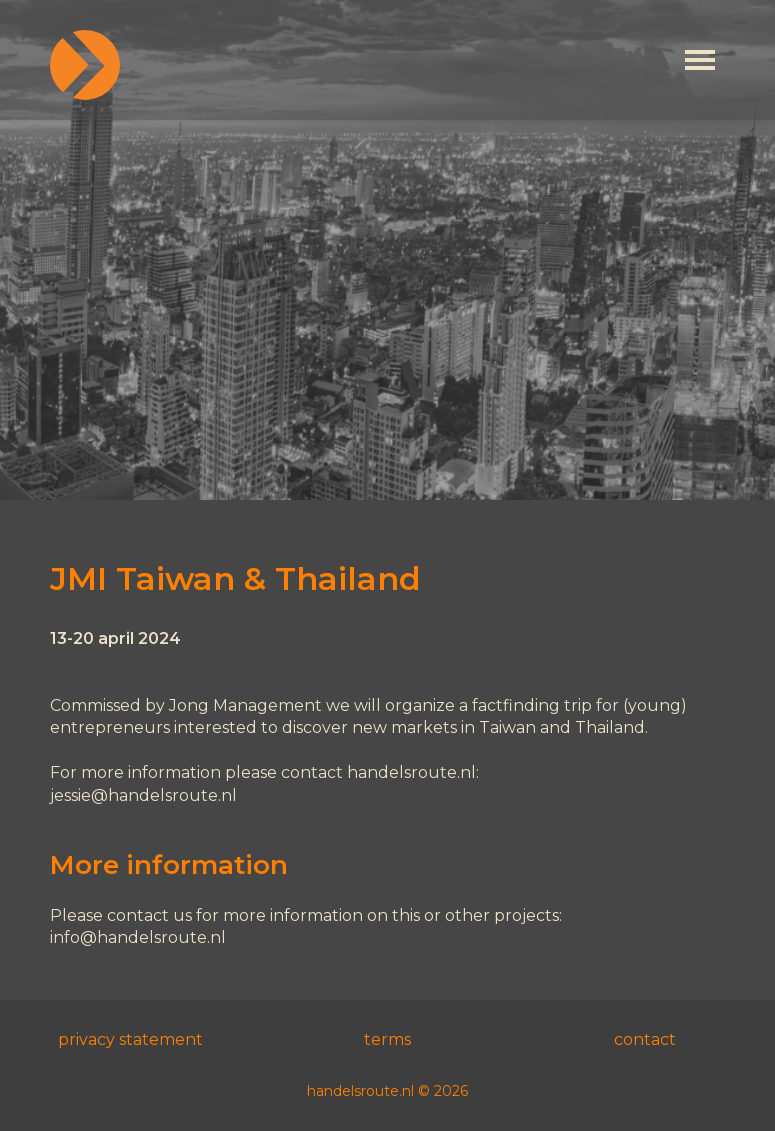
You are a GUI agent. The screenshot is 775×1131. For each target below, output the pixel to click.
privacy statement (130, 1039)
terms (387, 1039)
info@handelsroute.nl (138, 937)
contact (645, 1039)
